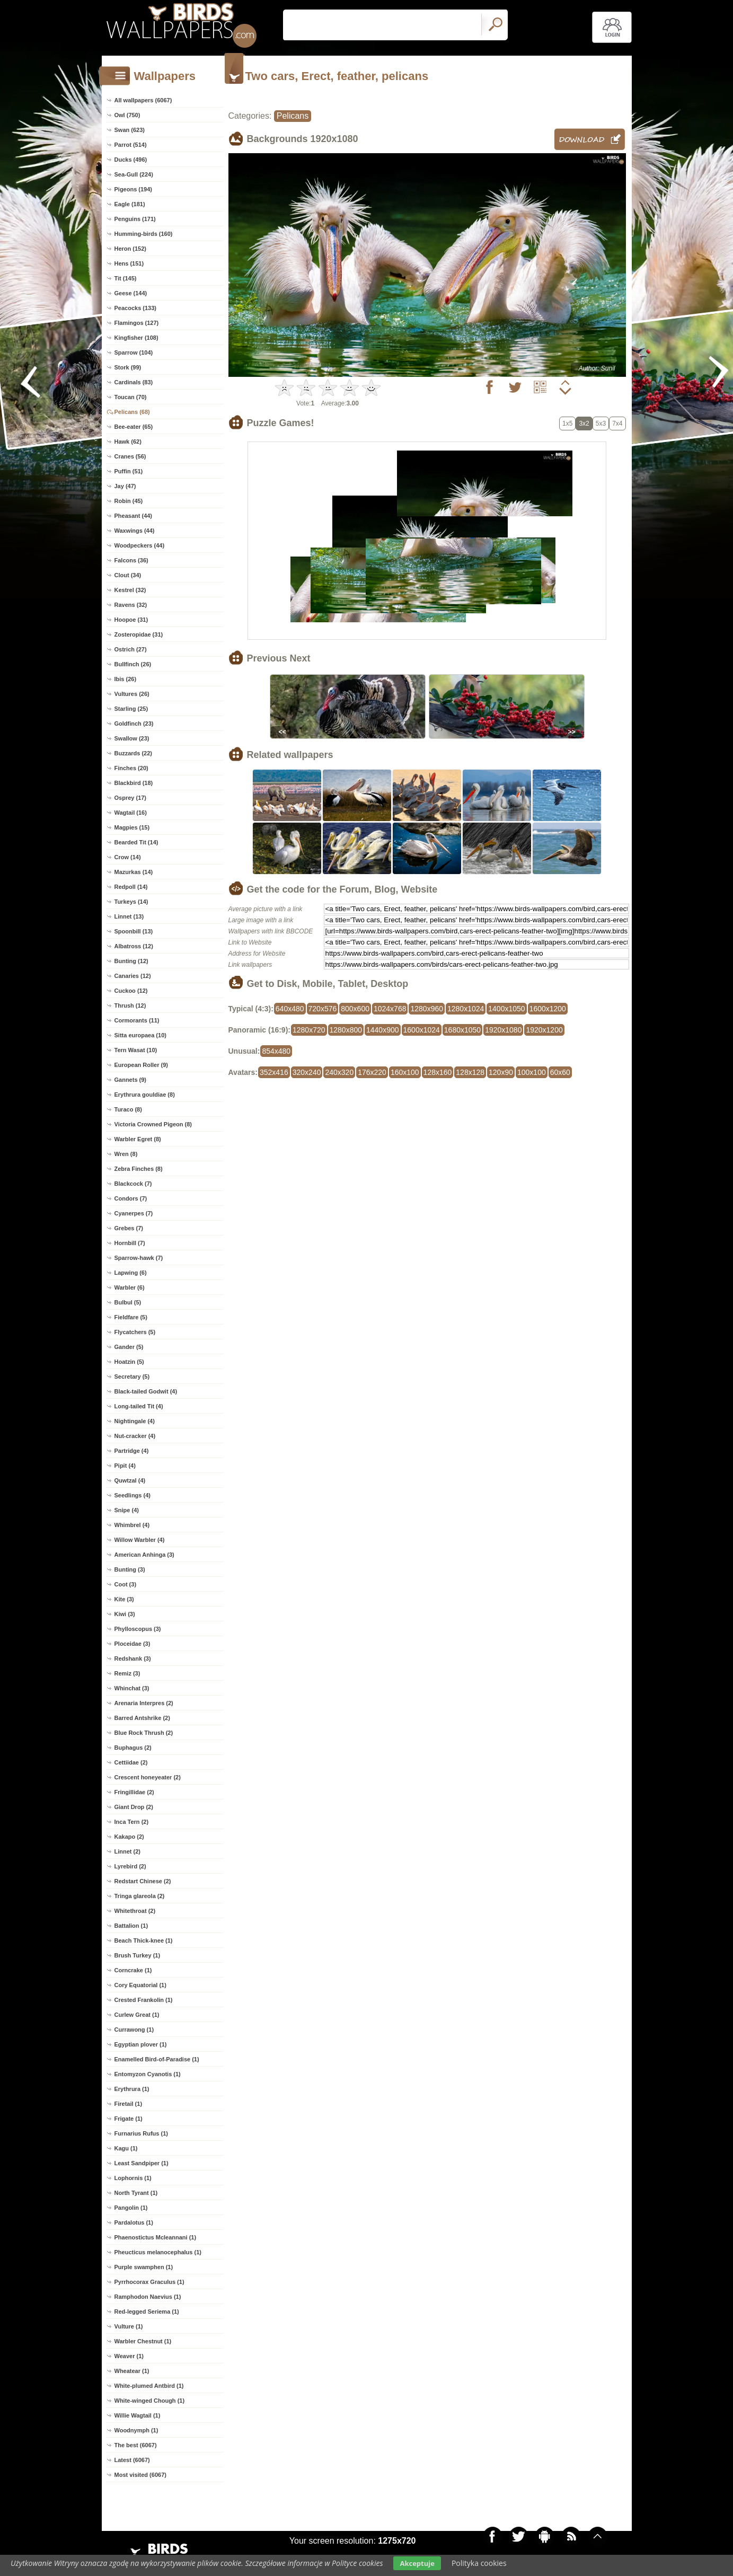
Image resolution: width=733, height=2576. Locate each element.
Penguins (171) (135, 219)
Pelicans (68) (132, 412)
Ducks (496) (130, 159)
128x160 (437, 1072)
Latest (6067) (132, 2460)
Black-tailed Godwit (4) (146, 1391)
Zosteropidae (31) (138, 634)
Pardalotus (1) (133, 2222)
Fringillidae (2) (134, 1792)
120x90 (501, 1072)
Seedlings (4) (132, 1495)
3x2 (584, 423)
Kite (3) (124, 1599)
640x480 (290, 1008)
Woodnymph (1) (136, 2430)
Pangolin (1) (131, 2207)
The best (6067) (135, 2445)
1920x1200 (544, 1030)
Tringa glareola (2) (139, 1896)
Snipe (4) (126, 1510)
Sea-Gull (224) (133, 174)
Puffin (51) (128, 471)
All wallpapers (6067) (143, 100)
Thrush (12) (130, 1005)
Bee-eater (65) (133, 427)
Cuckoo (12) (131, 990)
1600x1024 (421, 1030)
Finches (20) (131, 768)
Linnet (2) (127, 1851)
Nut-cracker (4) (135, 1436)
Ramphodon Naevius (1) (147, 2296)
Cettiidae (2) (131, 1762)
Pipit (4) (125, 1465)
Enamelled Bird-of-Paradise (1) (156, 2059)
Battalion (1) (131, 1925)
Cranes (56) (130, 456)
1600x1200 (547, 1008)
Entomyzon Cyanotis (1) (147, 2074)
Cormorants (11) (137, 1020)
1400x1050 (506, 1008)
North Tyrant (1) (136, 2193)
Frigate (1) (128, 2118)
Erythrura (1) (131, 2089)
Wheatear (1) (131, 2371)
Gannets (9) (130, 1080)
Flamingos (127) (136, 323)
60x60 (560, 1072)
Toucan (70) (130, 397)
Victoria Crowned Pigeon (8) (153, 1124)
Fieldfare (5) (130, 1317)
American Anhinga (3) (144, 1554)
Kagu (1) (126, 2148)
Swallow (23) (131, 738)
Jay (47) (125, 486)
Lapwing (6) (130, 1272)
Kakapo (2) (129, 1836)
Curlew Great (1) (137, 2015)
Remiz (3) (127, 1673)
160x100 (405, 1072)
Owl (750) (127, 115)
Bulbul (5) (128, 1302)
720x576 (322, 1008)
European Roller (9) (141, 1065)
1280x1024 (465, 1008)
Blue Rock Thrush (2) (143, 1733)
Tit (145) (125, 278)
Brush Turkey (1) (137, 1955)
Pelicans (292, 115)
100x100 (531, 1072)
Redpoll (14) (131, 887)
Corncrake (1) (133, 1970)
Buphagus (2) (133, 1747)
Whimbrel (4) (132, 1525)
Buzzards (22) (133, 753)
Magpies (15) (132, 827)
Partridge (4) (131, 1451)
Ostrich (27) (130, 649)
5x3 (601, 423)
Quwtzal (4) (130, 1480)
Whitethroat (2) (135, 1911)
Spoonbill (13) (133, 931)
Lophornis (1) (133, 2178)
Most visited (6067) (140, 2475)
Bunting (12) (131, 961)
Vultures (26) (131, 694)
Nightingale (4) (134, 1421)
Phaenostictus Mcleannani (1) (155, 2237)
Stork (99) (128, 367)
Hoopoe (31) (131, 619)
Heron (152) (130, 248)
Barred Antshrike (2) (142, 1718)
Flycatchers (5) (135, 1332)
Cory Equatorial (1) (140, 1985)
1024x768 (390, 1008)
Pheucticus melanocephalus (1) (157, 2252)
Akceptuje (417, 2563)
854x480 (276, 1051)
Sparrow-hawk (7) (138, 1258)
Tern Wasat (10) (135, 1050)
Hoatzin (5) (129, 1361)
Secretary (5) (132, 1376)
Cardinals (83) (133, 382)
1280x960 (426, 1008)
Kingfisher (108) (136, 337)
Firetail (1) (128, 2104)
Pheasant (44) (133, 516)
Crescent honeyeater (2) (147, 1777)
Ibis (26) (125, 679)
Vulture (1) (128, 2326)
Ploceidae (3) (132, 1643)
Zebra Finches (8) (138, 1169)
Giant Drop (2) (133, 1807)
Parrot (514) (130, 145)
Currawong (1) (134, 2029)
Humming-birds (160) (143, 234)
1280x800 (346, 1030)
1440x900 (382, 1030)
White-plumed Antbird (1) (149, 2386)
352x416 (274, 1072)
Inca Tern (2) (131, 1822)
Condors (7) (130, 1198)
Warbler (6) (129, 1287)
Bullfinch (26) (133, 664)
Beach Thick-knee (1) (143, 1940)
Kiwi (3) (124, 1614)
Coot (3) (125, 1584)
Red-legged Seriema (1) (146, 2311)
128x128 (470, 1072)
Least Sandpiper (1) (141, 2163)
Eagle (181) (129, 204)
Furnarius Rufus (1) (141, 2133)
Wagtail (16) (130, 812)
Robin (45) (128, 501)
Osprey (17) (130, 798)
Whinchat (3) (131, 1688)
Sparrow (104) (133, 352)
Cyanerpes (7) (133, 1213)
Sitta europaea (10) (140, 1035)
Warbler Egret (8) (137, 1139)
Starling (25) (131, 708)
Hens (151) (129, 263)
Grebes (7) (128, 1228)
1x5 (567, 423)
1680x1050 (462, 1030)
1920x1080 (503, 1030)
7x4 (617, 423)
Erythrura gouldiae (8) (144, 1094)
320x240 (307, 1072)
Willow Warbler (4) (139, 1540)
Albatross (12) (133, 946)
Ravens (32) (130, 605)
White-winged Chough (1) (149, 2400)
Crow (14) (127, 857)
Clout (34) (128, 575)
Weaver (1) (129, 2356)
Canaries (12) (132, 976)
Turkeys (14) (131, 901)
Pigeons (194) (133, 189)
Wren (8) (126, 1154)
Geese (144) (130, 293)
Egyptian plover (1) (140, 2044)
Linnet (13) (129, 916)
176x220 (372, 1072)
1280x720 (309, 1030)
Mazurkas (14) (133, 872)
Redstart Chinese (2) (142, 1881)
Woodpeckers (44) (139, 545)
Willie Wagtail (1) (137, 2415)
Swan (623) (129, 130)
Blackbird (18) (133, 783)
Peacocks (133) (135, 308)
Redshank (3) (132, 1658)
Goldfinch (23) (134, 723)
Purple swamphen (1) (143, 2267)
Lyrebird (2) (130, 1866)
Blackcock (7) (133, 1183)
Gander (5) (129, 1347)
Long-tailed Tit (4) (138, 1406)
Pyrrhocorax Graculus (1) (149, 2282)
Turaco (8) (128, 1109)
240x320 (339, 1072)
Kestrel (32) (130, 590)
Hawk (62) (128, 441)
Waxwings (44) (134, 530)
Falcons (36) (131, 560)
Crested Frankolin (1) (143, 2000)
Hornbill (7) (129, 1243)
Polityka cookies (479, 2563)
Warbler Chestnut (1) (143, 2341)
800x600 (355, 1008)
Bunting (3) (129, 1569)
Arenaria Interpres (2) (143, 1703)
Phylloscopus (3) (137, 1629)
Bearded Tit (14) (136, 842)
